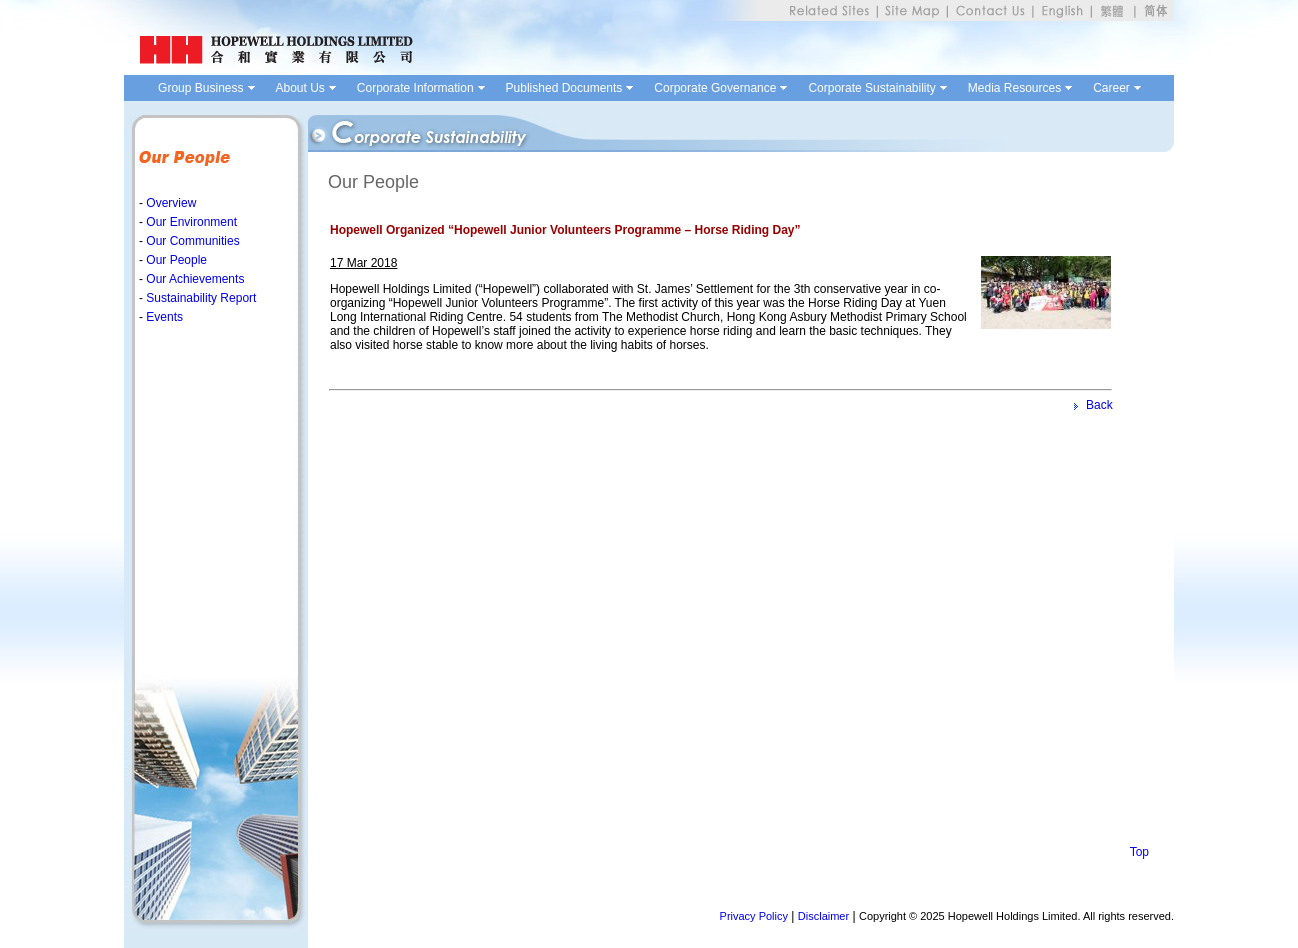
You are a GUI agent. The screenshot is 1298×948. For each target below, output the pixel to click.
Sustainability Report (199, 298)
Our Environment (190, 222)
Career (1111, 88)
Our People (175, 260)
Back (1099, 405)
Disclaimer (823, 916)
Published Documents (564, 88)
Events (163, 317)
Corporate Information (415, 88)
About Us (300, 88)
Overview (169, 203)
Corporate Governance (715, 88)
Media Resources (1014, 88)
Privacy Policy (754, 916)
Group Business (200, 88)
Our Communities (191, 241)
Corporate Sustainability (871, 88)
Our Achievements (193, 279)
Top (1139, 852)
